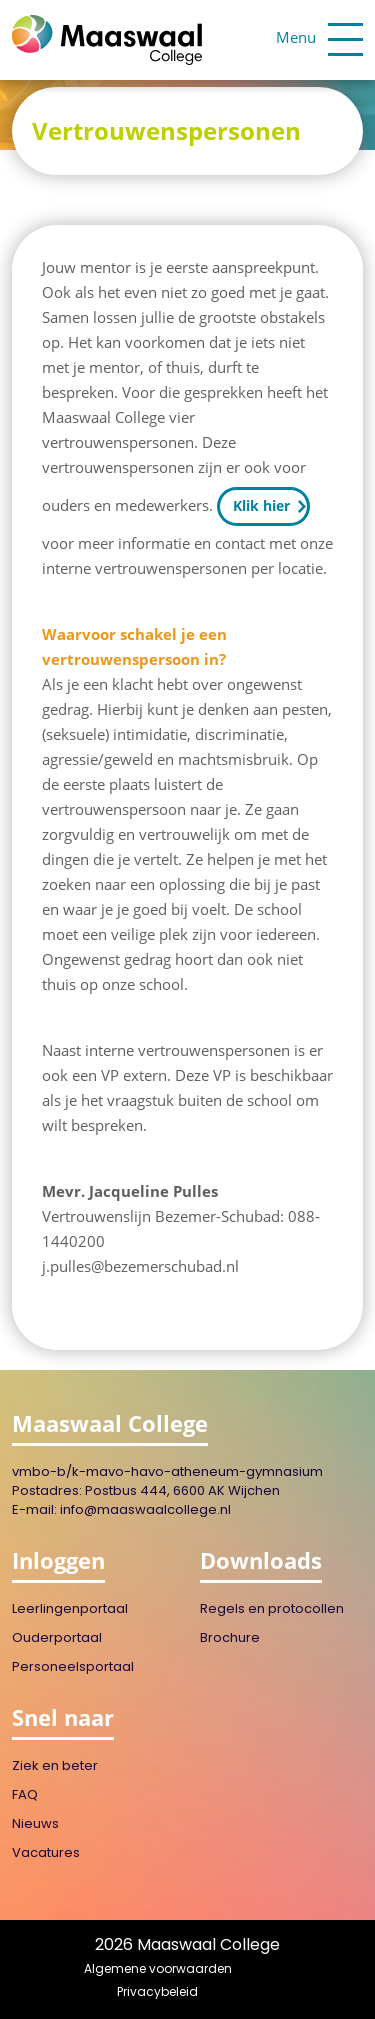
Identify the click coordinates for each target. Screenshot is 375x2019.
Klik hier (261, 505)
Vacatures (46, 1853)
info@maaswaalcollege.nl (145, 1510)
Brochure (230, 1638)
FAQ (25, 1795)
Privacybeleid (157, 1993)
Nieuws (35, 1824)
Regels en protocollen (272, 1609)
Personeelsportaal (73, 1667)
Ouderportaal (57, 1638)
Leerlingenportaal (70, 1609)
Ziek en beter (55, 1766)
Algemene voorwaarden (158, 1970)
